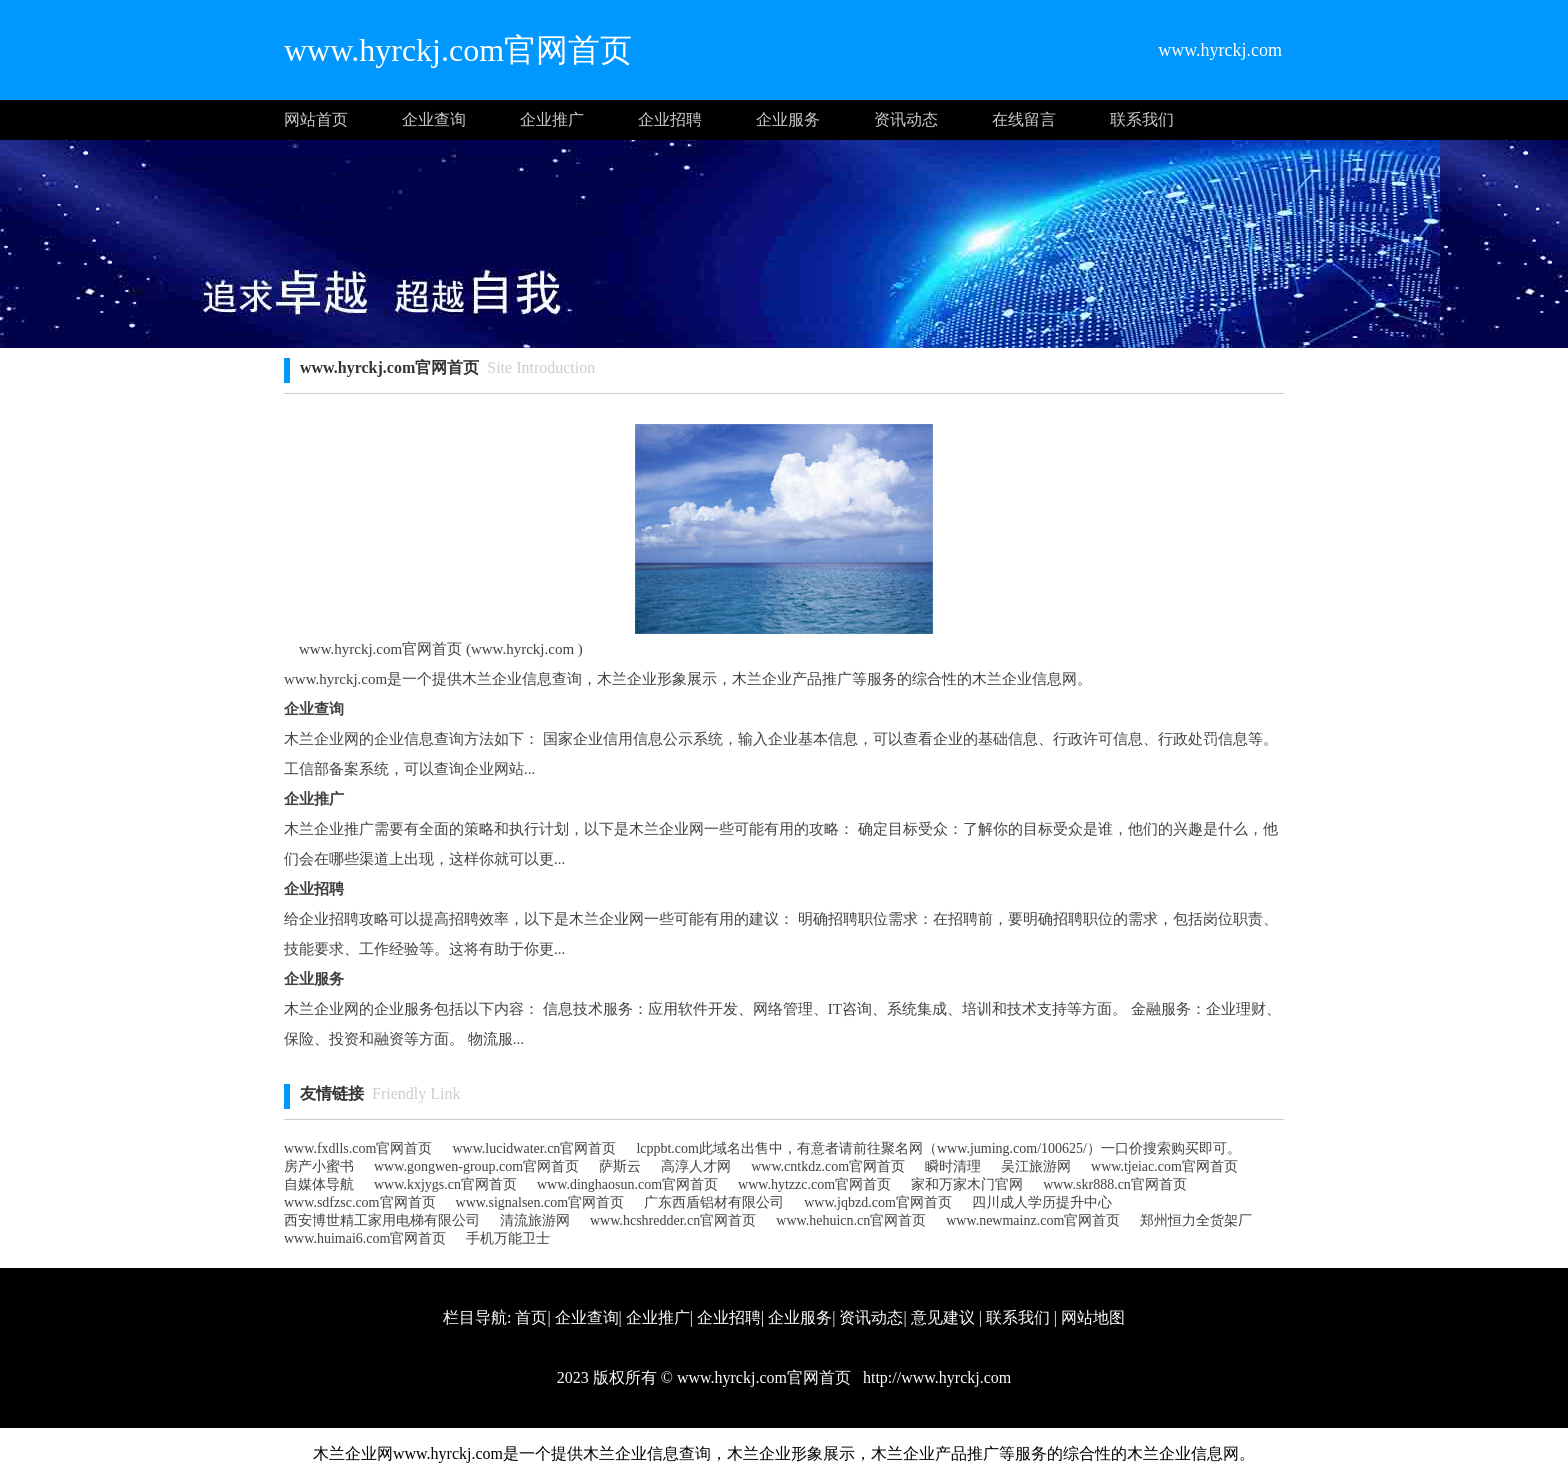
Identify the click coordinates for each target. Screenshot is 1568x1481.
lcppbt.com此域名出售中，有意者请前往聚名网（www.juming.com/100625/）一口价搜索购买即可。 (938, 1148)
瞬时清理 (953, 1166)
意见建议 (943, 1317)
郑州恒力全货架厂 (1196, 1220)
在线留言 (1024, 119)
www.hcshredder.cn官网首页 (673, 1220)
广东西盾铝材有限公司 (714, 1202)
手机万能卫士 (508, 1238)
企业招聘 (670, 119)
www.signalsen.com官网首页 (540, 1202)
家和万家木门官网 (967, 1184)
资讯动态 (906, 119)
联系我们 (1142, 119)
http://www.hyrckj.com (935, 1377)
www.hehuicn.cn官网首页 (851, 1220)
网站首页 (316, 119)
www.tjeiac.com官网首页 (1164, 1166)
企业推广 (552, 119)
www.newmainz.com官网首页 (1033, 1220)
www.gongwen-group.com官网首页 (476, 1166)
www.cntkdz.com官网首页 (828, 1166)
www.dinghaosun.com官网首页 (627, 1184)
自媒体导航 (319, 1184)
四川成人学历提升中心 (1042, 1202)
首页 (531, 1317)
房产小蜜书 (319, 1166)
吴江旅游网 (1036, 1166)
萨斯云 (620, 1166)
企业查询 (434, 119)
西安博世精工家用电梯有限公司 (382, 1220)
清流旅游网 (535, 1220)
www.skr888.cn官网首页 (1115, 1184)
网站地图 (1093, 1317)
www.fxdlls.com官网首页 (358, 1148)
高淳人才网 (696, 1166)
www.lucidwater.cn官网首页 (534, 1148)
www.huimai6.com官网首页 (365, 1238)
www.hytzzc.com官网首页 (814, 1184)
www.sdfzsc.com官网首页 (360, 1202)
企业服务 (788, 119)
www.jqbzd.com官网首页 (878, 1202)
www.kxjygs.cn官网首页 (445, 1184)
